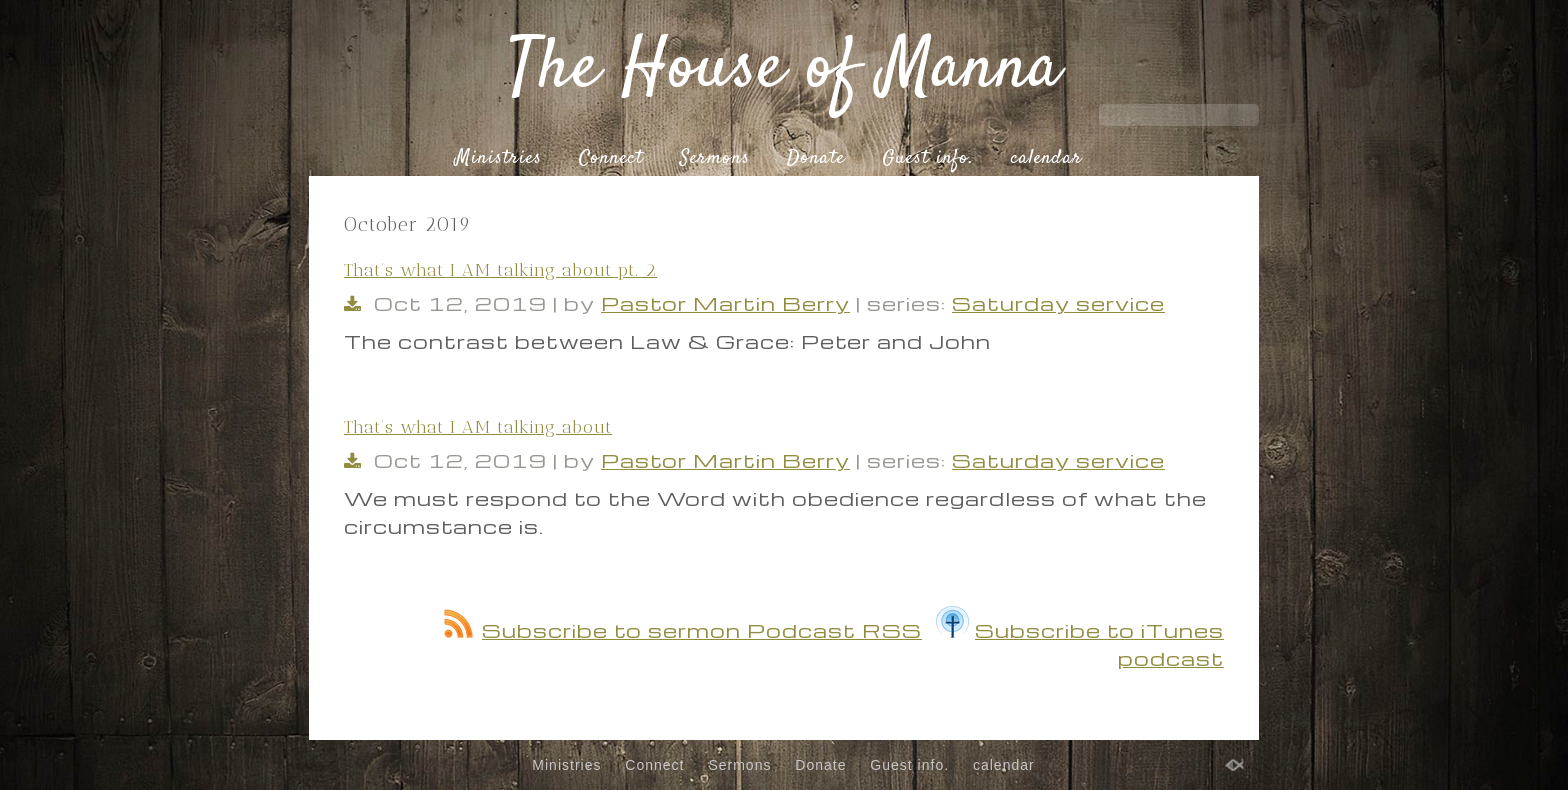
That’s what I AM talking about (478, 427)
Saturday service (1058, 303)
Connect (611, 159)
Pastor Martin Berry (725, 303)
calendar (1046, 159)
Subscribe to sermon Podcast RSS (683, 630)
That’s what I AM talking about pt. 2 (500, 270)
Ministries (498, 159)
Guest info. (928, 159)
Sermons (715, 159)
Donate (816, 159)
